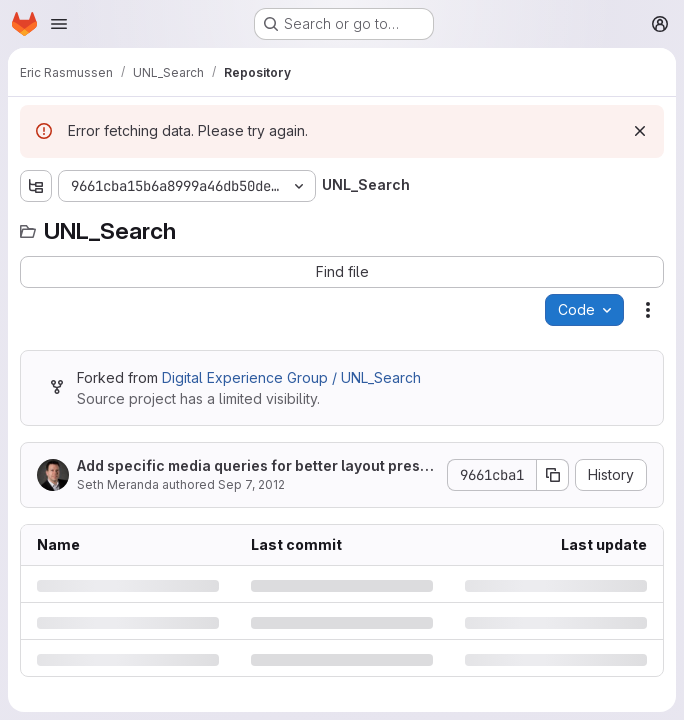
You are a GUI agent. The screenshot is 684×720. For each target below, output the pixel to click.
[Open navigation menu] (59, 24)
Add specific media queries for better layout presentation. (253, 466)
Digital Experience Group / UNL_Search (291, 377)
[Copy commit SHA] (553, 475)
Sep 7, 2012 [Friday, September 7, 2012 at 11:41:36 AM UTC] (251, 484)
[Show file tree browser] (36, 186)
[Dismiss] (640, 131)
